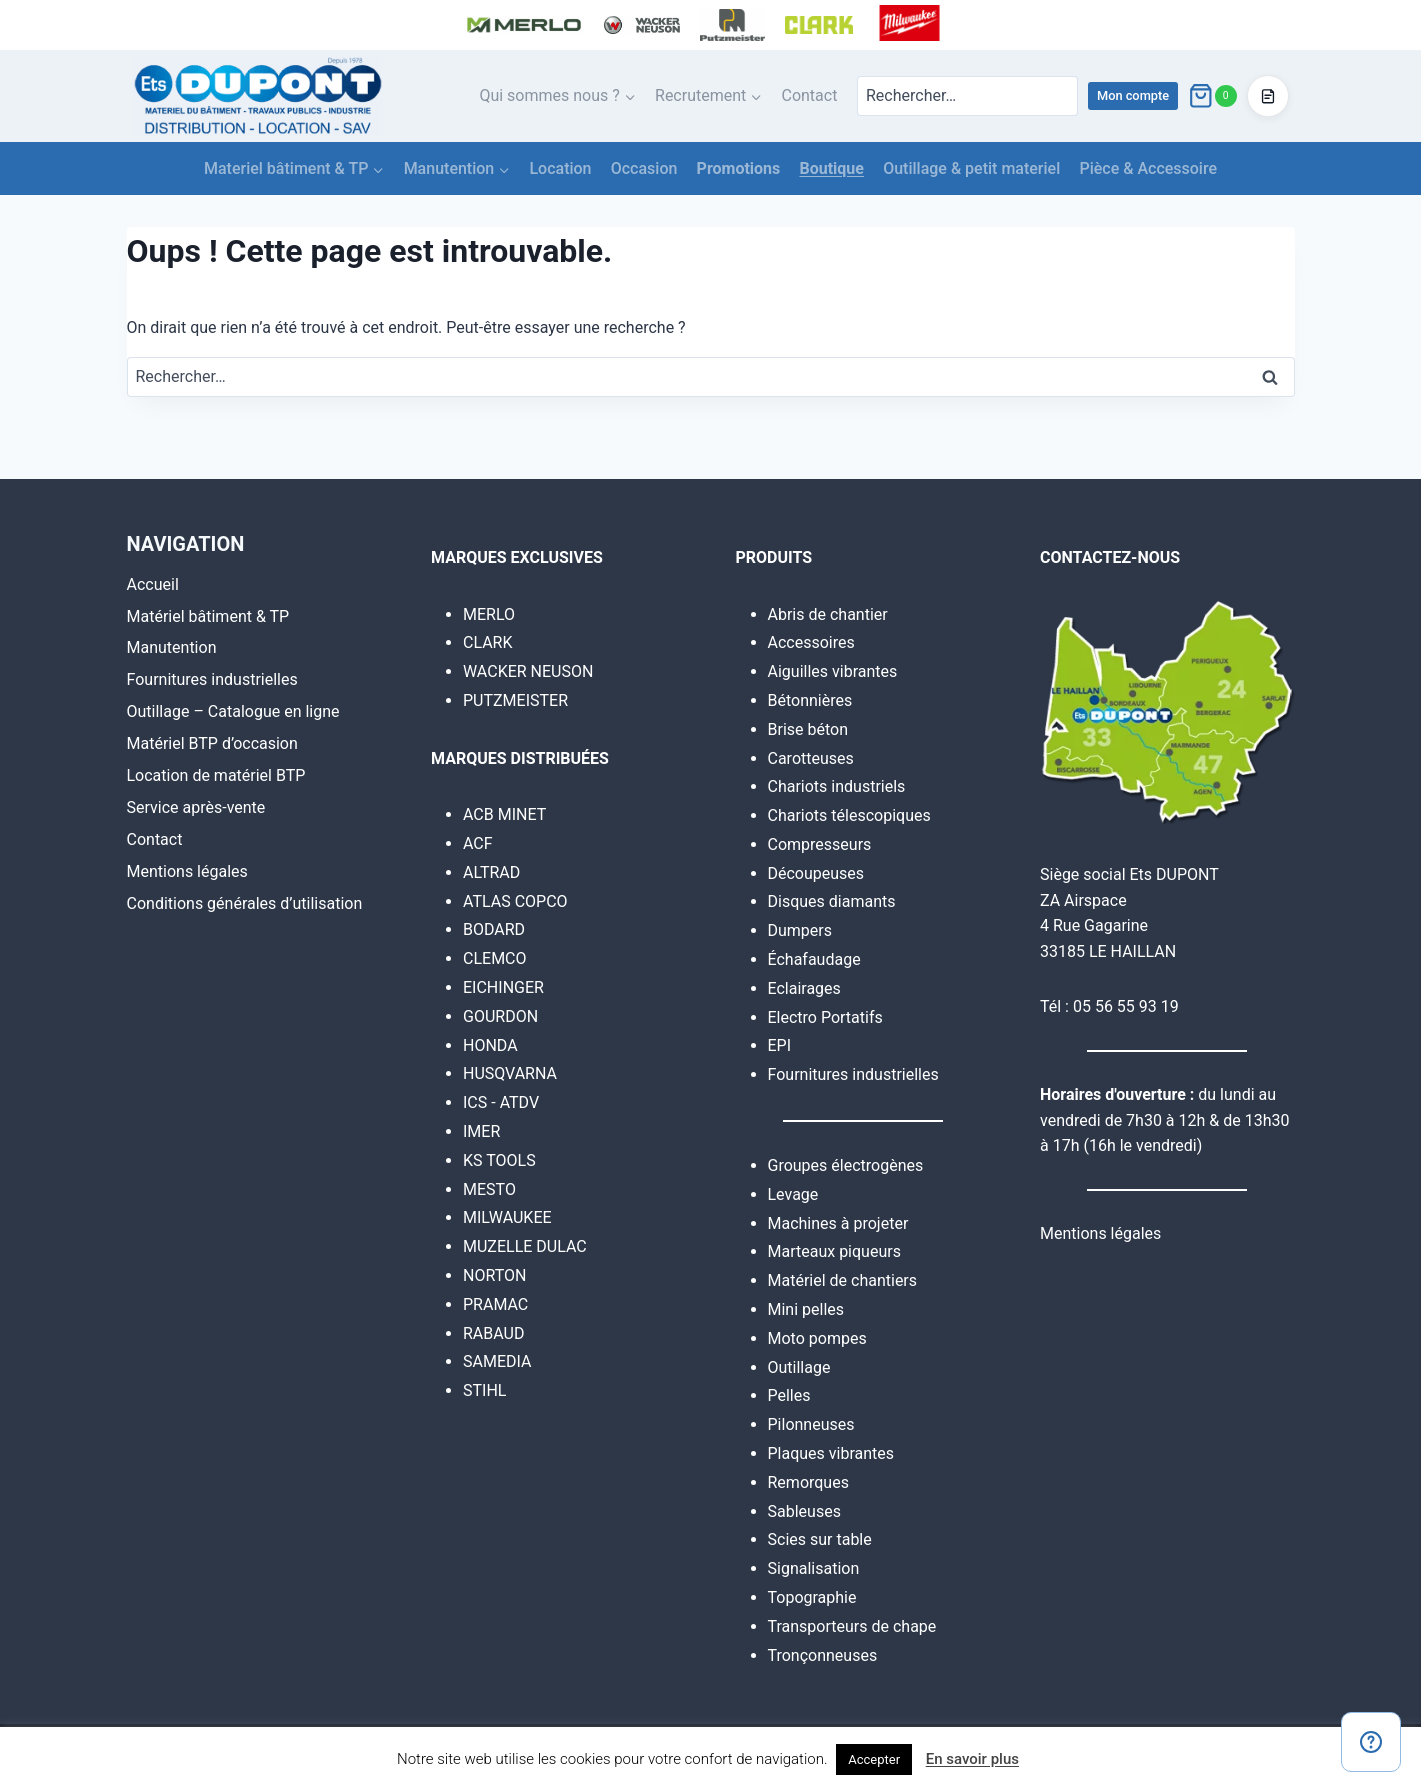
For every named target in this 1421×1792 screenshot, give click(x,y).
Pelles (789, 1395)
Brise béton (808, 729)
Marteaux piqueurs (834, 1251)
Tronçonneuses (823, 1655)
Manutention (172, 647)
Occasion (644, 168)
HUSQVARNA (510, 1073)
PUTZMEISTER (515, 700)
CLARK (488, 642)
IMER (481, 1131)
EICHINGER (503, 987)
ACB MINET (504, 814)
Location (560, 168)
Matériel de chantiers (843, 1280)
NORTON (494, 1275)
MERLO (489, 614)
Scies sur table (820, 1539)
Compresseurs (820, 844)
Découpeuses (816, 873)
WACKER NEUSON (528, 671)
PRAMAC (495, 1304)
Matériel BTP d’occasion (212, 743)
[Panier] (1212, 96)
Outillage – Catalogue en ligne (233, 711)
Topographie (812, 1597)
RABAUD (493, 1333)
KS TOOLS (499, 1160)
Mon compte (1133, 95)
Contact (809, 95)
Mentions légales (187, 871)
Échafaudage (814, 959)
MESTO (489, 1189)
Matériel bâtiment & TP (208, 616)
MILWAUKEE (507, 1217)
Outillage (799, 1367)
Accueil (153, 584)
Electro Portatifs (825, 1017)
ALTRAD (491, 872)
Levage (793, 1194)
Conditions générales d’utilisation (245, 903)
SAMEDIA (497, 1361)
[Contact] (1371, 1742)
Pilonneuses (811, 1424)
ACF (478, 843)
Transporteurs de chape (852, 1626)
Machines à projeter (838, 1223)
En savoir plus (972, 1759)
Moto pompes (817, 1338)
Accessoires (811, 642)
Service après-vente (196, 807)
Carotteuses (811, 758)
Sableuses (804, 1511)
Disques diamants (832, 901)
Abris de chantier (828, 614)
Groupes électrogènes (846, 1165)
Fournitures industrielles (212, 679)
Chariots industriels (837, 786)
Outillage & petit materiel (971, 168)
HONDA (490, 1045)
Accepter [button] (874, 1759)
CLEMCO (495, 958)
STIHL (484, 1390)
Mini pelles (806, 1309)
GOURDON (500, 1016)
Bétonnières (810, 700)
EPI (780, 1045)
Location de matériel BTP (216, 775)
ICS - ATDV (501, 1102)
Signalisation (814, 1568)
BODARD (494, 929)
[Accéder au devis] (1268, 96)
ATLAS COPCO (515, 901)
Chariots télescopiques (849, 815)
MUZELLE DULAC (525, 1246)
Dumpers (800, 930)
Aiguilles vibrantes (833, 671)
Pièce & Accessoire (1148, 168)
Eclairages (804, 988)
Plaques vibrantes (831, 1453)
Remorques (808, 1482)
